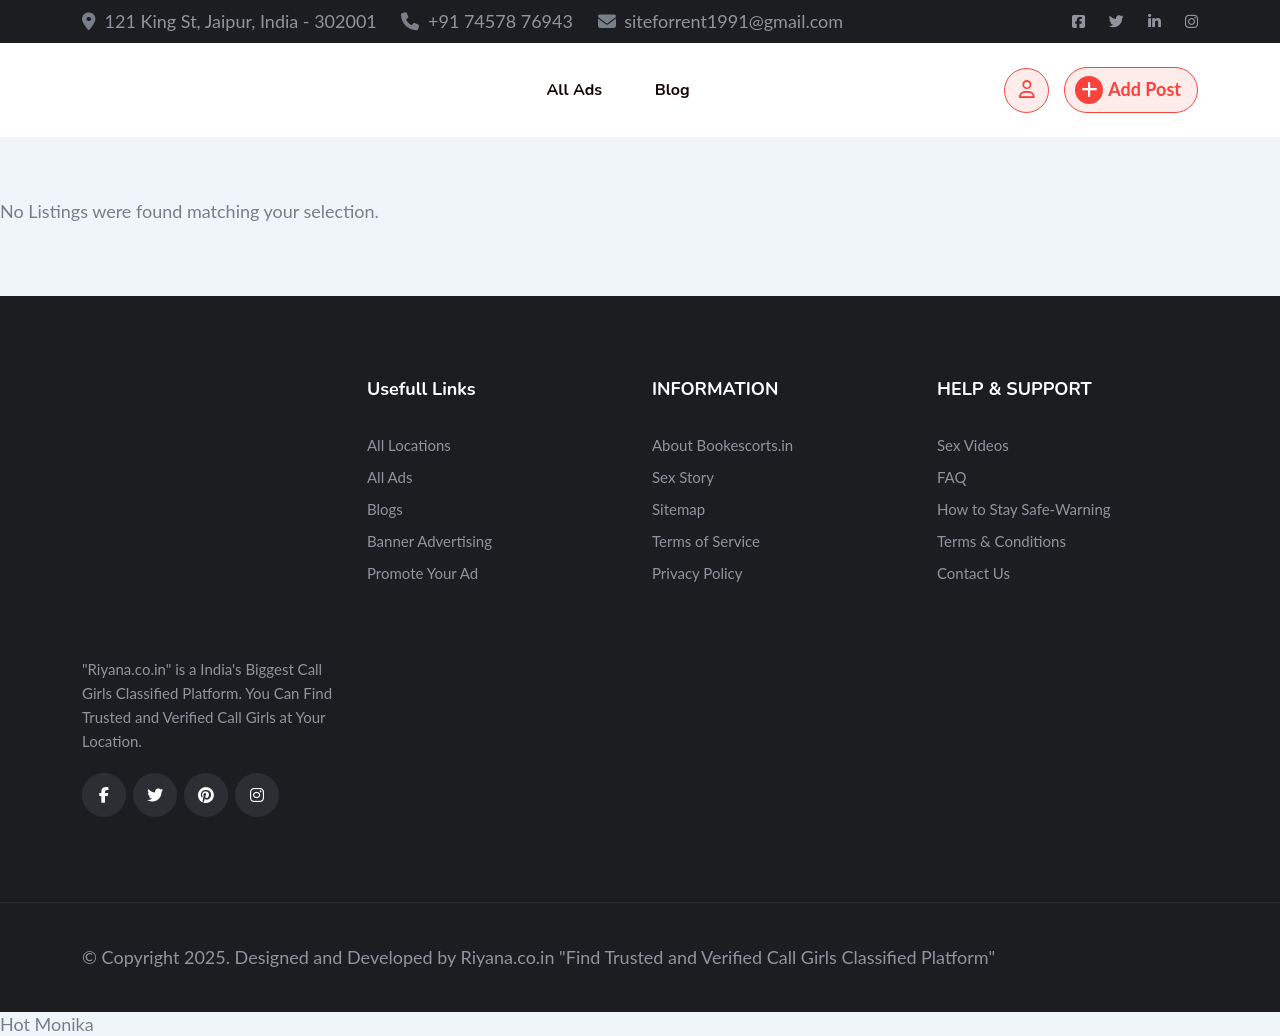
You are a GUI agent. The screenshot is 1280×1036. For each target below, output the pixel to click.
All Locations (409, 445)
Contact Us (973, 573)
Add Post (1128, 90)
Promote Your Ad (422, 573)
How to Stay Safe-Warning (1024, 509)
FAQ (952, 477)
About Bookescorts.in (722, 445)
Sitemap (678, 509)
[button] (640, 1024)
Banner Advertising (429, 541)
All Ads (574, 90)
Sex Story (683, 477)
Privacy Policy (697, 573)
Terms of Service (706, 541)
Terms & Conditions (1001, 541)
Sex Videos (973, 445)
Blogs (385, 509)
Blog (672, 90)
